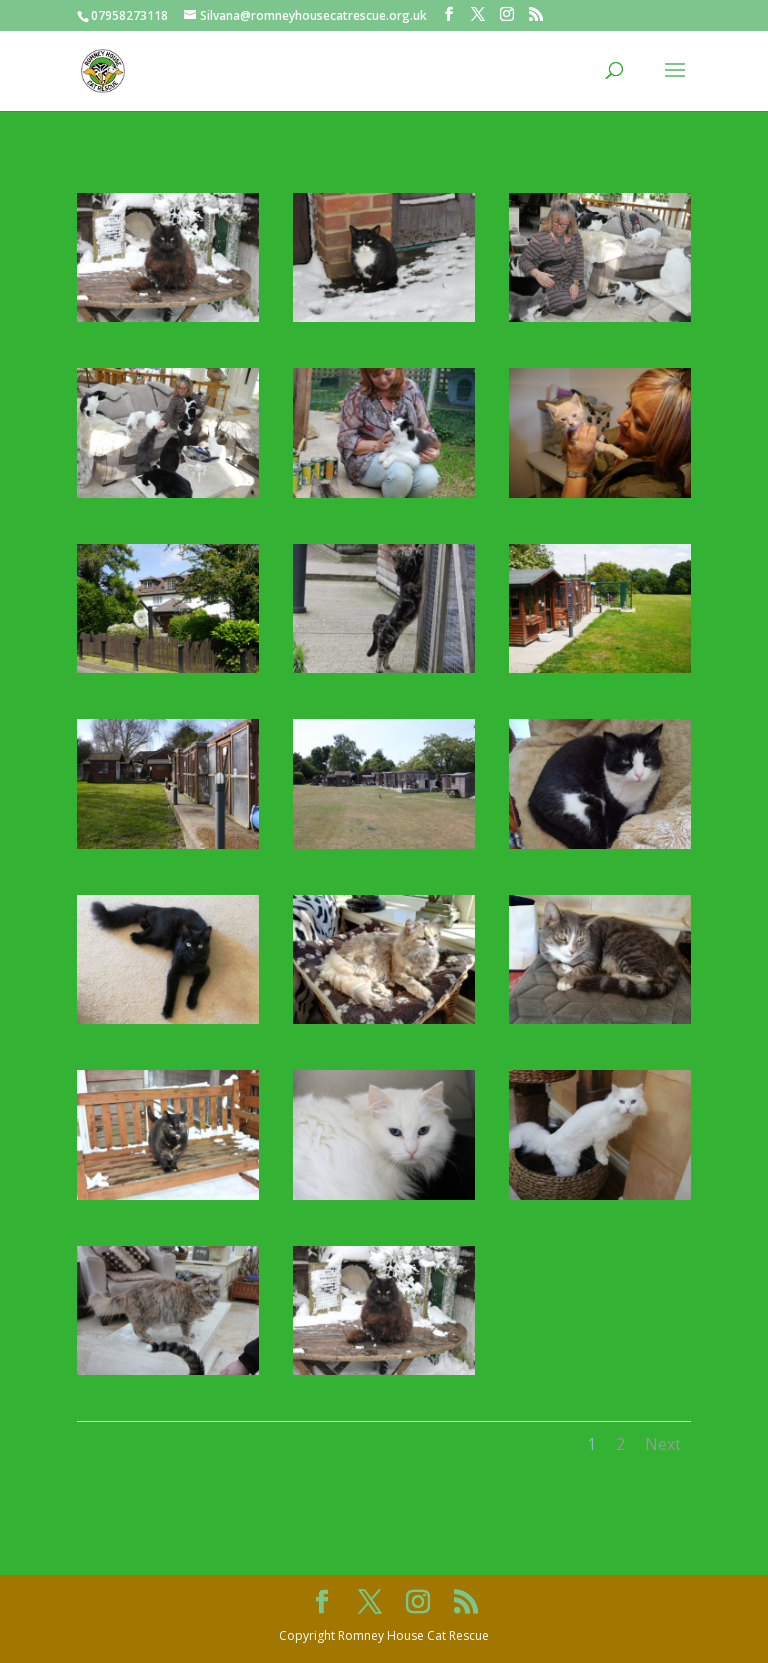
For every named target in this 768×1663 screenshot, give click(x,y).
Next (663, 1444)
